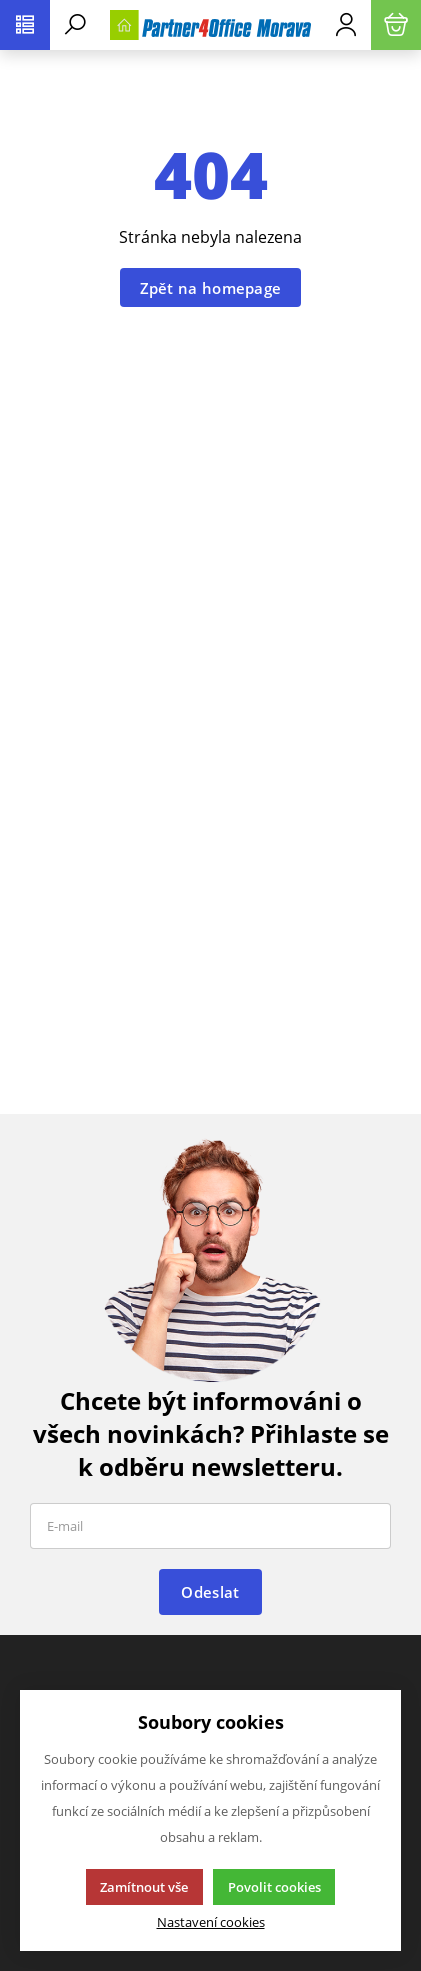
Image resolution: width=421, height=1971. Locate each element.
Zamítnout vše (144, 1887)
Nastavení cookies (211, 1922)
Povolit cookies (274, 1887)
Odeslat (210, 1592)
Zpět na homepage (211, 288)
